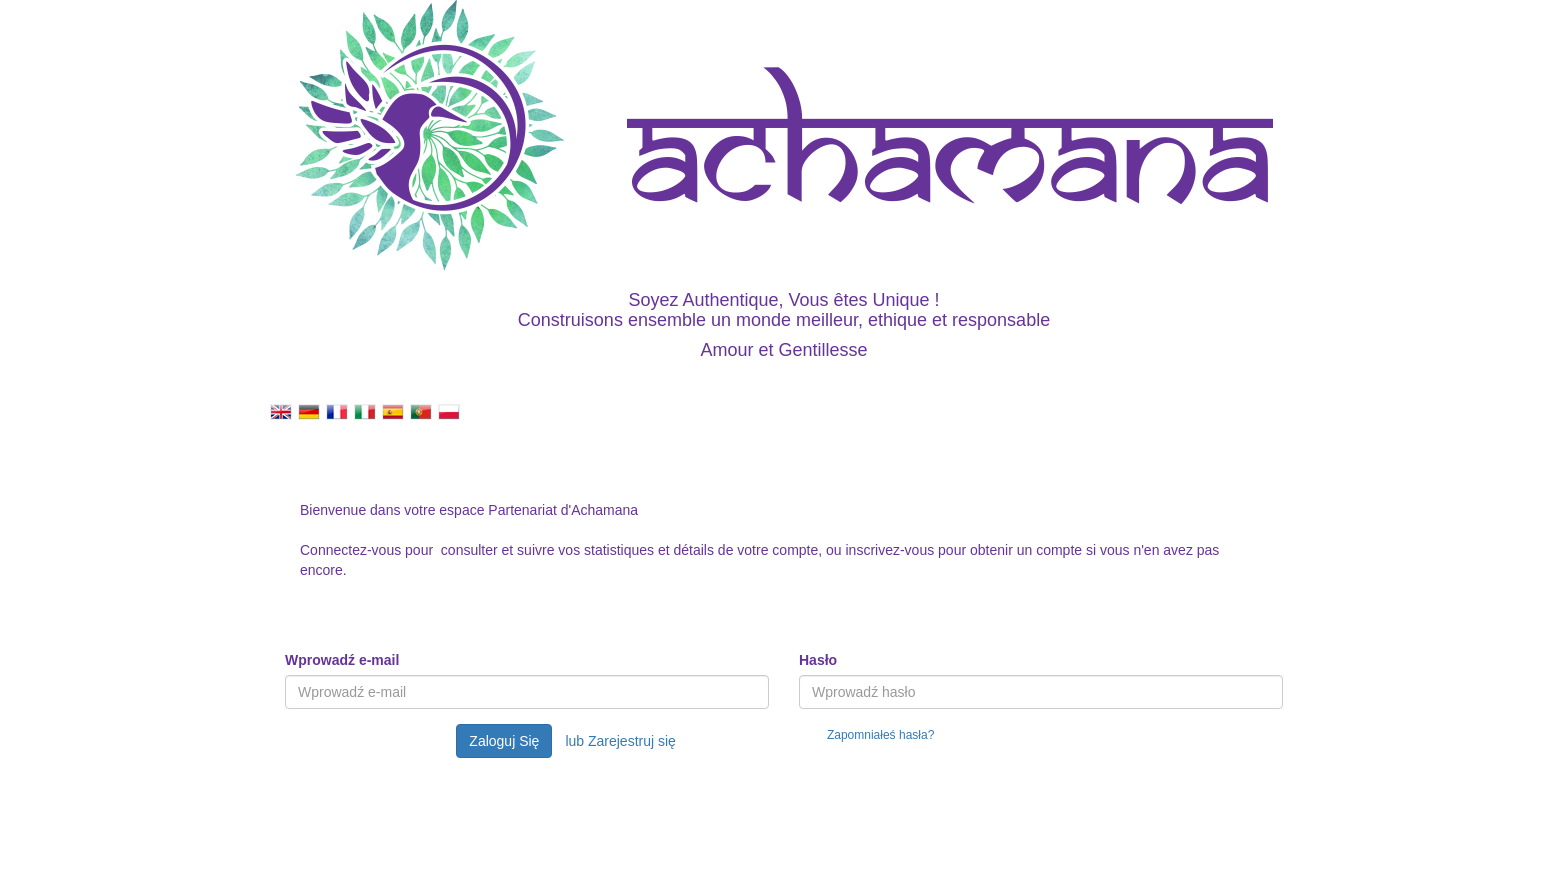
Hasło (818, 660)
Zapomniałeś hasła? (880, 735)
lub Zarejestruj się (620, 741)
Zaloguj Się (504, 741)
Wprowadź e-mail (342, 660)
